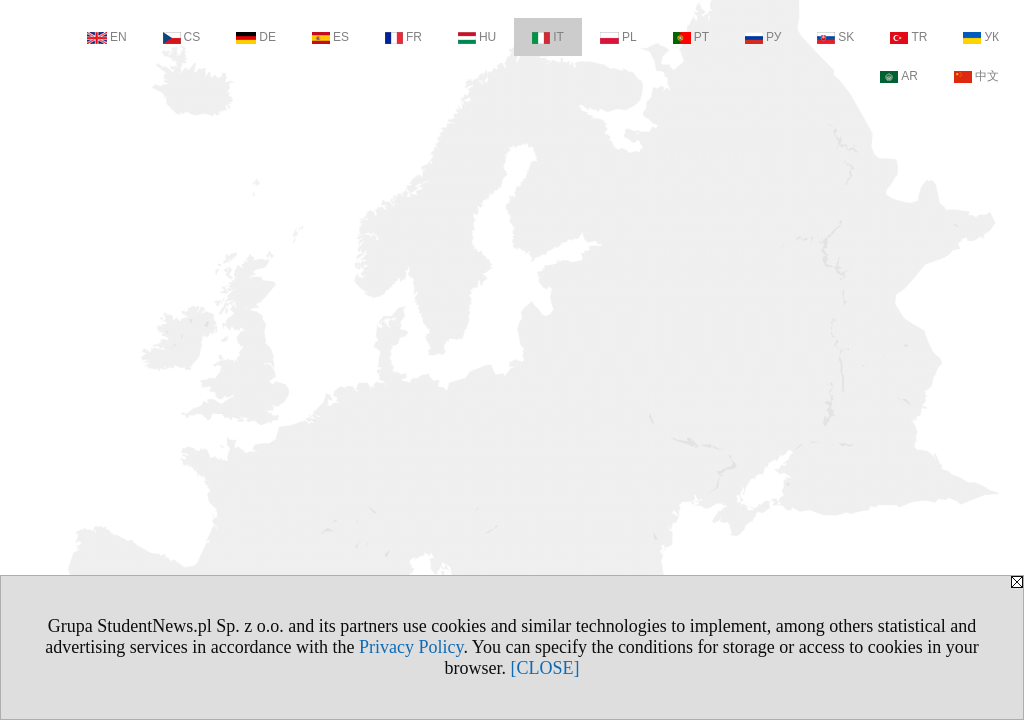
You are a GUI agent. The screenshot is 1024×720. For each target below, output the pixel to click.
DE (256, 37)
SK (835, 37)
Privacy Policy (411, 647)
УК (981, 37)
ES (330, 37)
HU (477, 37)
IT (548, 37)
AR (899, 76)
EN (107, 37)
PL (618, 37)
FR (403, 37)
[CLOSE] (545, 668)
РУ (763, 37)
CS (182, 37)
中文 (976, 76)
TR (908, 37)
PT (691, 37)
